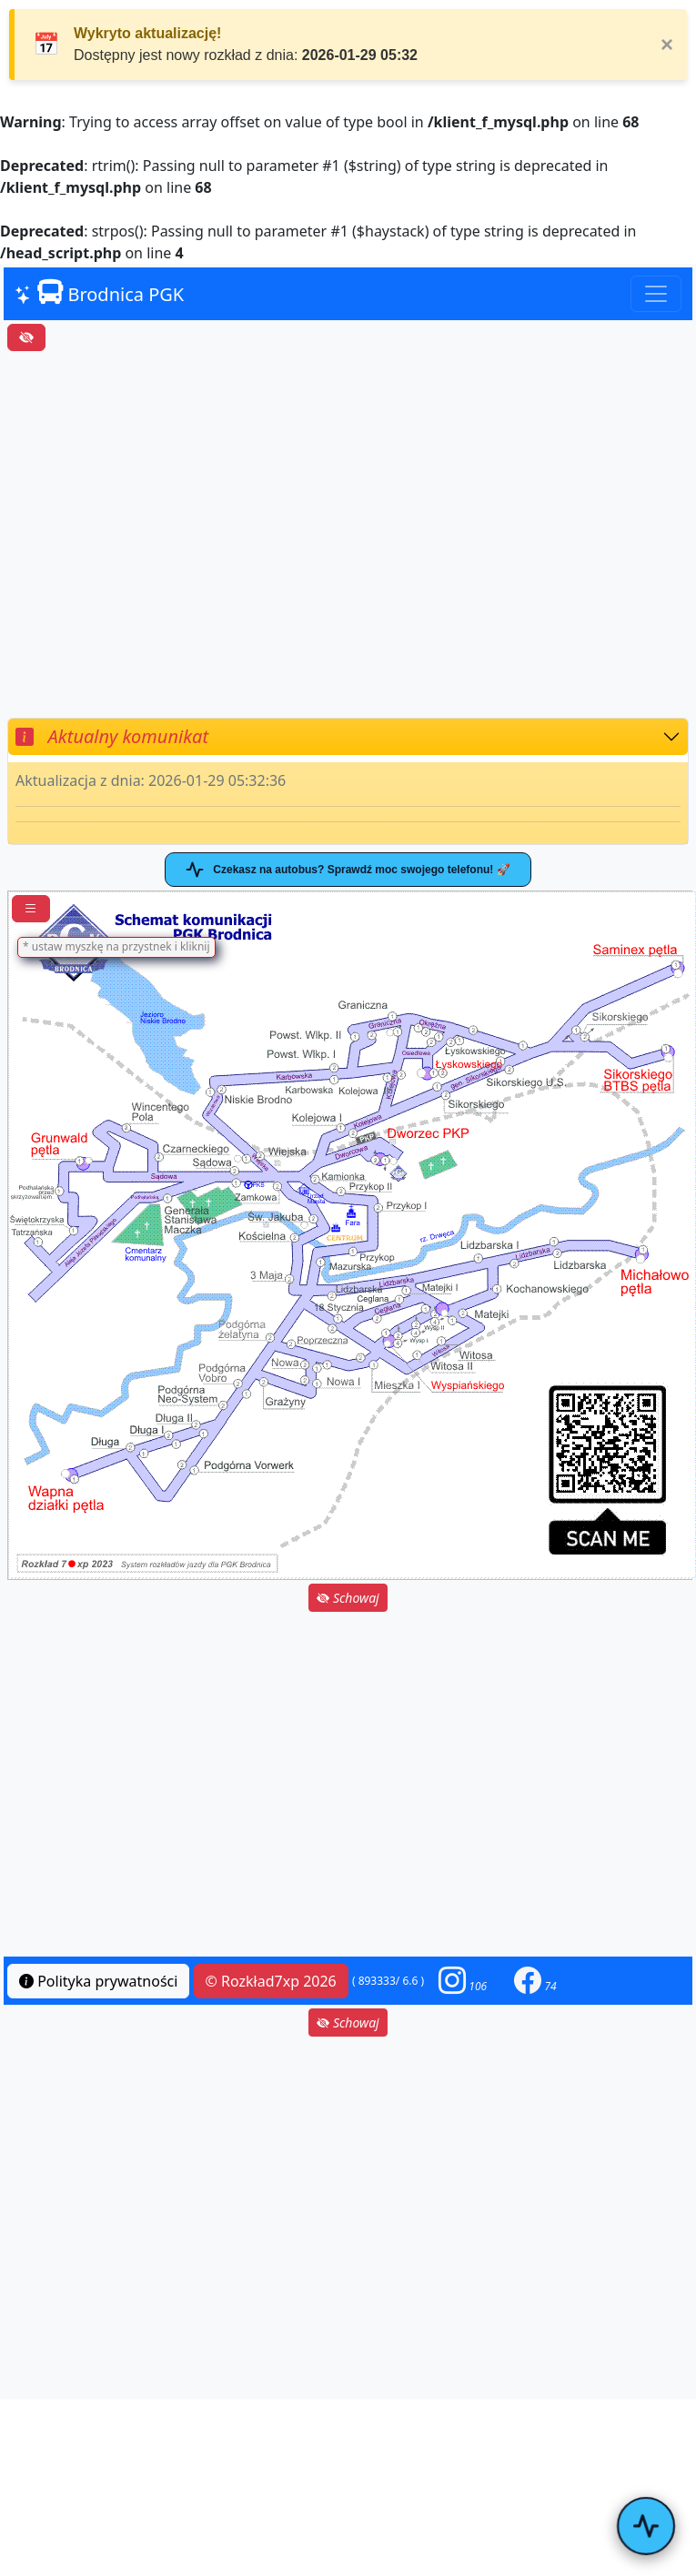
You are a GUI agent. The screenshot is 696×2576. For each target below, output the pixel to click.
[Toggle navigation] (655, 294)
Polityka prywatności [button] (98, 1981)
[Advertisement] (170, 534)
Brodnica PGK (99, 293)
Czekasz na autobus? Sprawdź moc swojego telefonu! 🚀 (347, 869)
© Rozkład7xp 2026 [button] (271, 1981)
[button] (463, 1980)
